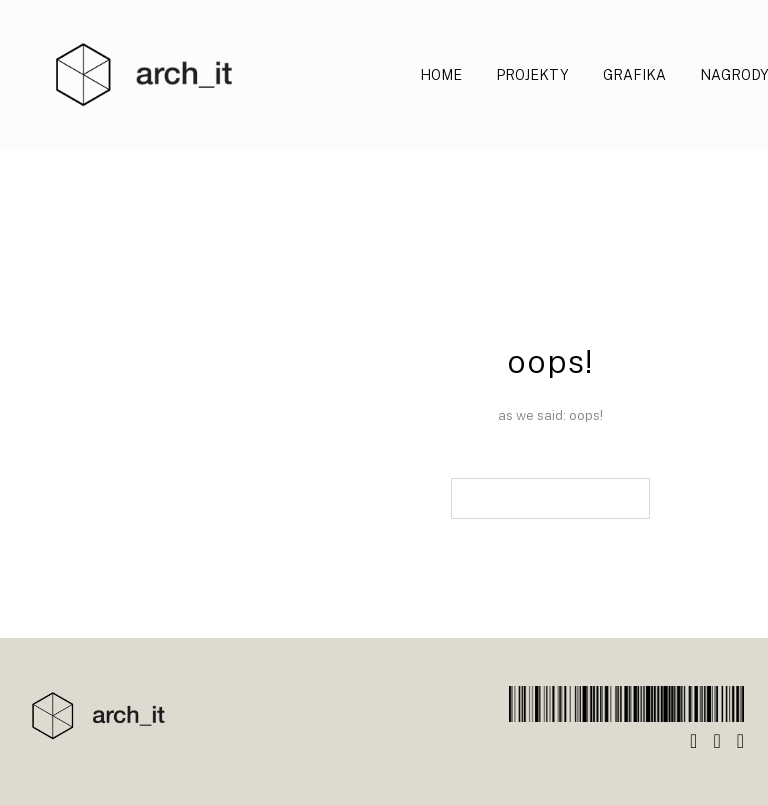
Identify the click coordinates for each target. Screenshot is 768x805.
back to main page (550, 498)
